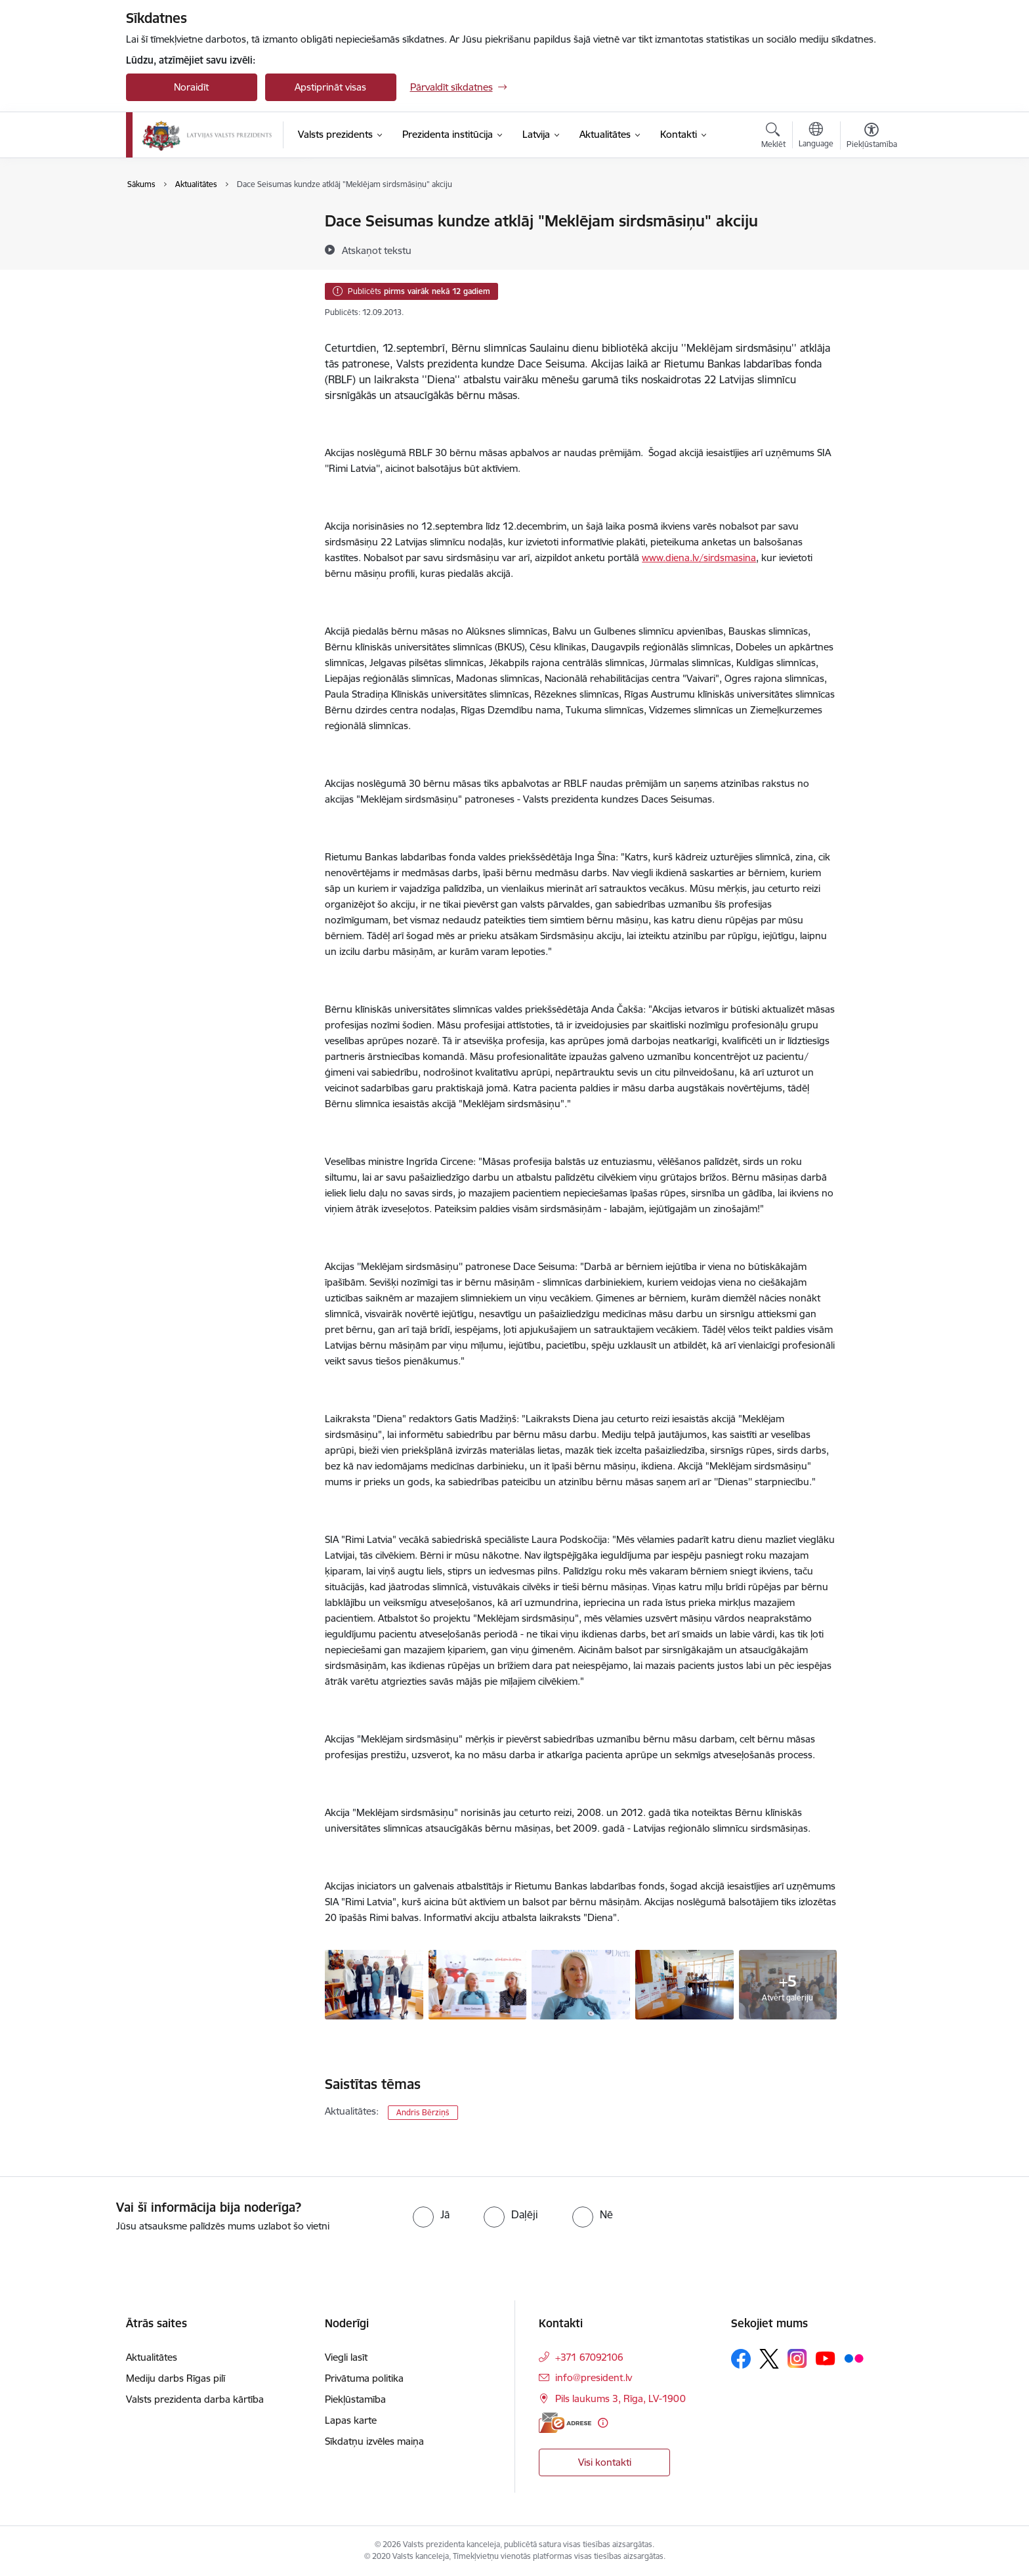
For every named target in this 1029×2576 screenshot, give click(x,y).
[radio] (431, 2214)
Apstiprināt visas (330, 87)
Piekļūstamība (355, 2399)
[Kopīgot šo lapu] (871, 248)
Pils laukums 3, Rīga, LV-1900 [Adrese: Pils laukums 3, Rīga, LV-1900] (620, 2398)
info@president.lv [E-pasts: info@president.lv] (593, 2377)
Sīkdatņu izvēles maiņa (374, 2441)
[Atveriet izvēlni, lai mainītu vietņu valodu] (816, 136)
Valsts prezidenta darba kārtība (209, 244)
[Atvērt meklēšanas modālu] (773, 137)
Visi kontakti (604, 2462)
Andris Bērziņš (423, 2112)
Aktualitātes (165, 221)
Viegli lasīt (346, 2357)
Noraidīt (191, 87)
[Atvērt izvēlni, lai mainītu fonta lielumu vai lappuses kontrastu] (872, 137)
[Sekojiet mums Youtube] (825, 2358)
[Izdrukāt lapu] (871, 216)
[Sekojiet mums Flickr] (854, 2358)
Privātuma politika (364, 2378)
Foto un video (170, 267)
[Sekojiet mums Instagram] (797, 2358)
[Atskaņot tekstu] (376, 250)
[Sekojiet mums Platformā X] (769, 2359)
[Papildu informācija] (603, 2423)
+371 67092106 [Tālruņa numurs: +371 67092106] (589, 2357)
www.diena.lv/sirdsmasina (699, 557)
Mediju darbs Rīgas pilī (175, 2378)
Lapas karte (351, 2420)
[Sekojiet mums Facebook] (741, 2359)
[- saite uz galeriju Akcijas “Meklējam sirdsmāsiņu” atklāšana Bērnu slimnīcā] (374, 1983)
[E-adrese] (565, 2423)
